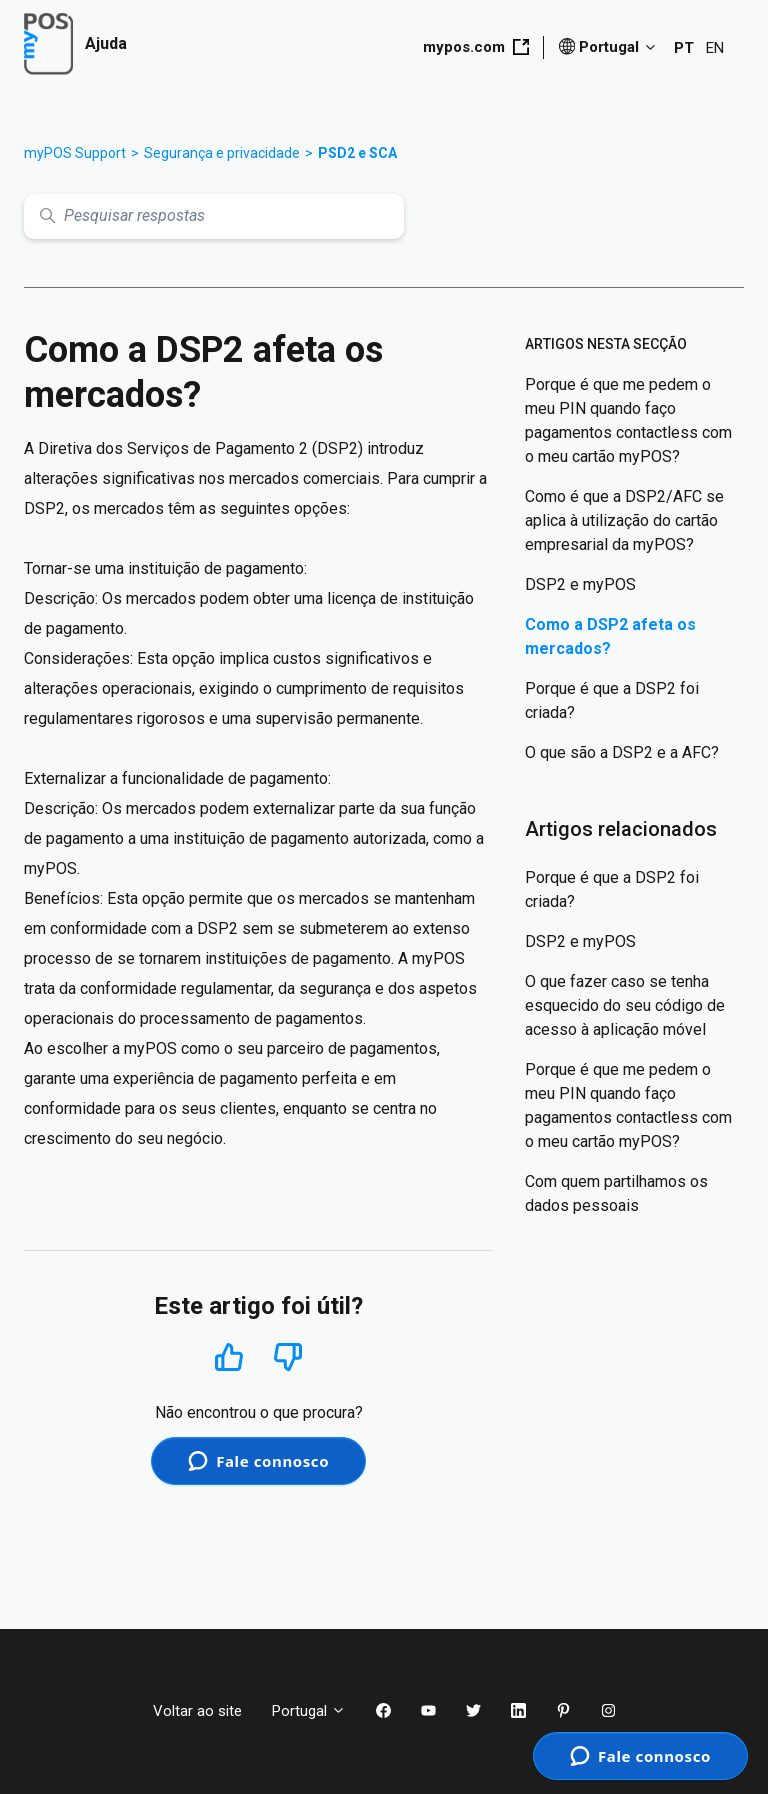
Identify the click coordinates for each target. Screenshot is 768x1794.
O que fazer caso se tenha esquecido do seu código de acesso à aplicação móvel (625, 1005)
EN (715, 48)
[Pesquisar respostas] (214, 216)
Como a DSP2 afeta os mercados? (610, 636)
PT (684, 48)
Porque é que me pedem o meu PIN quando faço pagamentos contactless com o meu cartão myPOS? (628, 420)
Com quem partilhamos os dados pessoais (616, 1193)
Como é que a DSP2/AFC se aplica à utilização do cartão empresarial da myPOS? (624, 520)
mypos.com (476, 47)
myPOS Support (75, 153)
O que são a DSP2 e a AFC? (622, 752)
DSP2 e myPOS (580, 584)
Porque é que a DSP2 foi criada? (612, 700)
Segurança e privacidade (222, 153)
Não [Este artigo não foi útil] (288, 1357)
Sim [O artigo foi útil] (229, 1356)
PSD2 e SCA (357, 153)
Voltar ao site (197, 1711)
